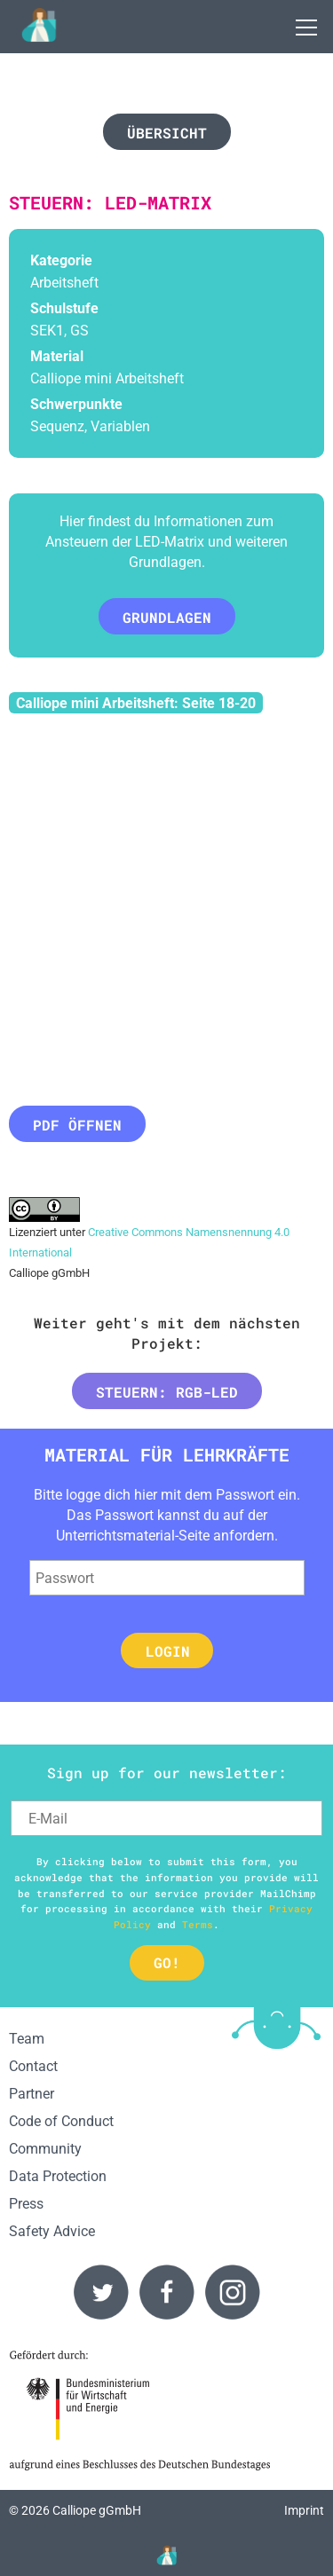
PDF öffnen (77, 1124)
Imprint (304, 2510)
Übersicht (167, 132)
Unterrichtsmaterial (115, 1535)
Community (45, 2148)
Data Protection (58, 2176)
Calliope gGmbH (96, 2510)
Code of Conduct (61, 2121)
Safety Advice (52, 2231)
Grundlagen (167, 617)
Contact (33, 2066)
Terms (197, 1924)
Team (26, 2038)
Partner (31, 2093)
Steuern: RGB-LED (167, 1392)
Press (26, 2203)
